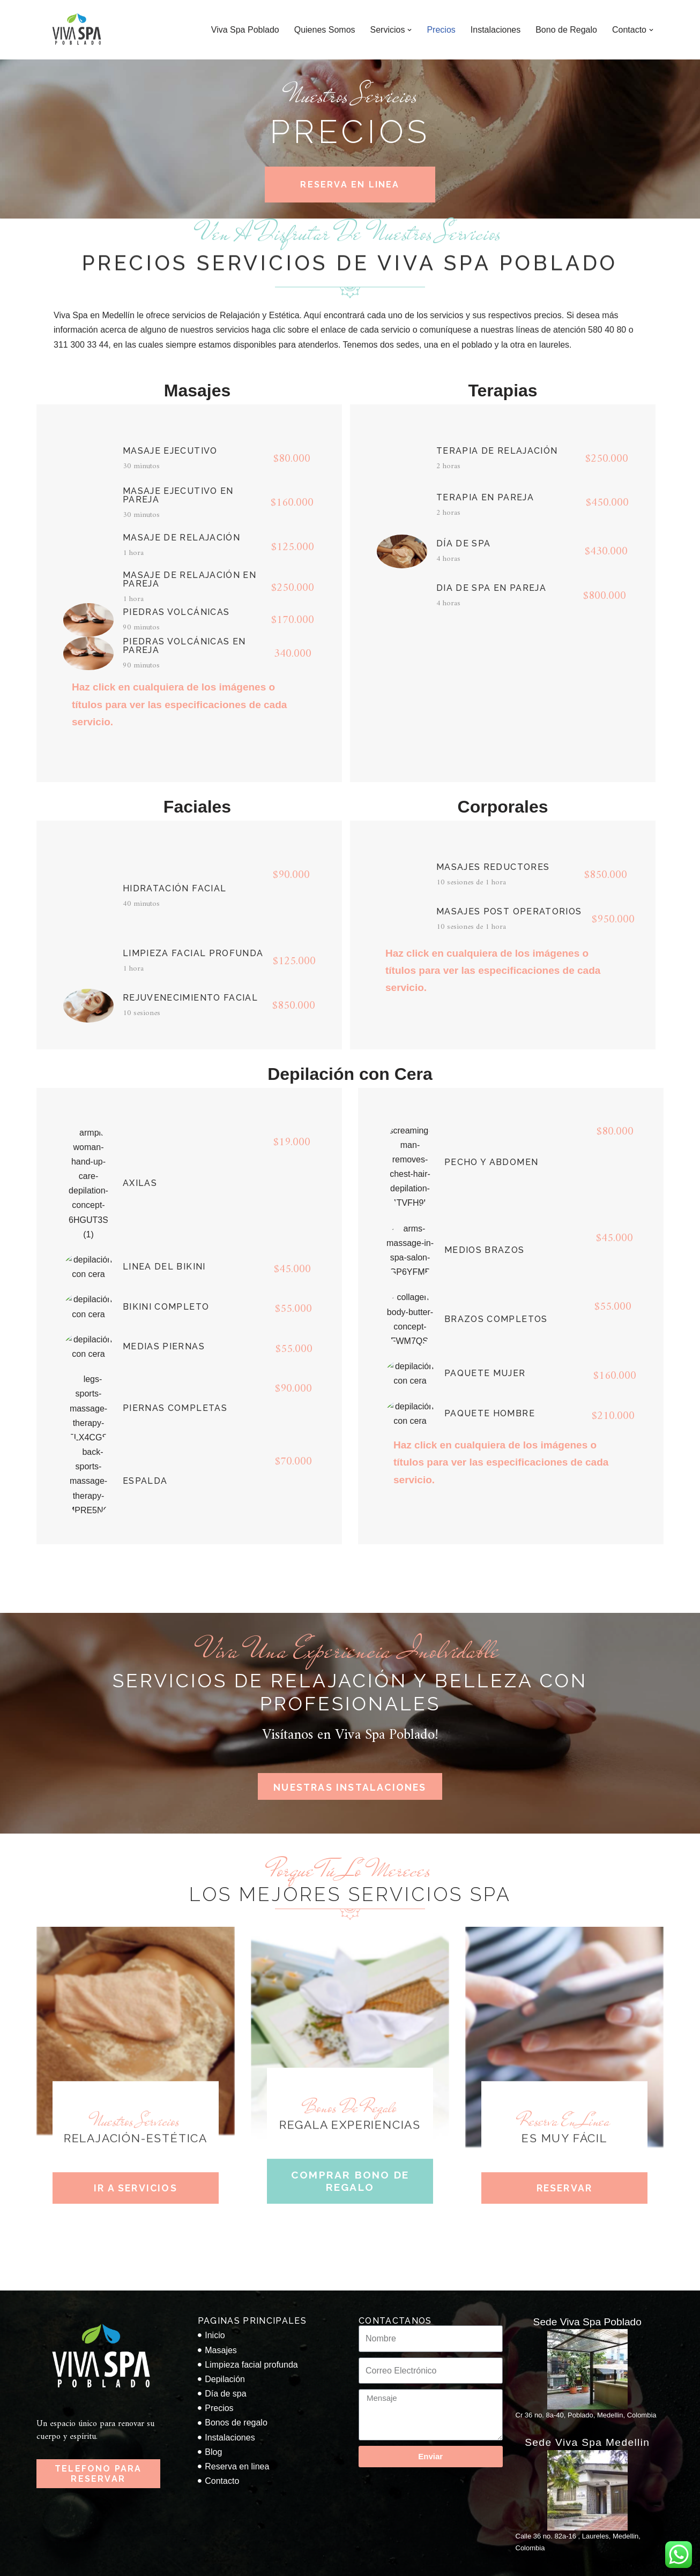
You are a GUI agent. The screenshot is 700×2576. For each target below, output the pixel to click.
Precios (441, 29)
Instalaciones (495, 29)
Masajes (197, 390)
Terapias (502, 390)
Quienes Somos (324, 29)
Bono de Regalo (566, 29)
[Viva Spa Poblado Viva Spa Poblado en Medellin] (76, 30)
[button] (409, 30)
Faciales (197, 806)
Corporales (503, 806)
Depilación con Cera (350, 1074)
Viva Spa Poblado (245, 29)
